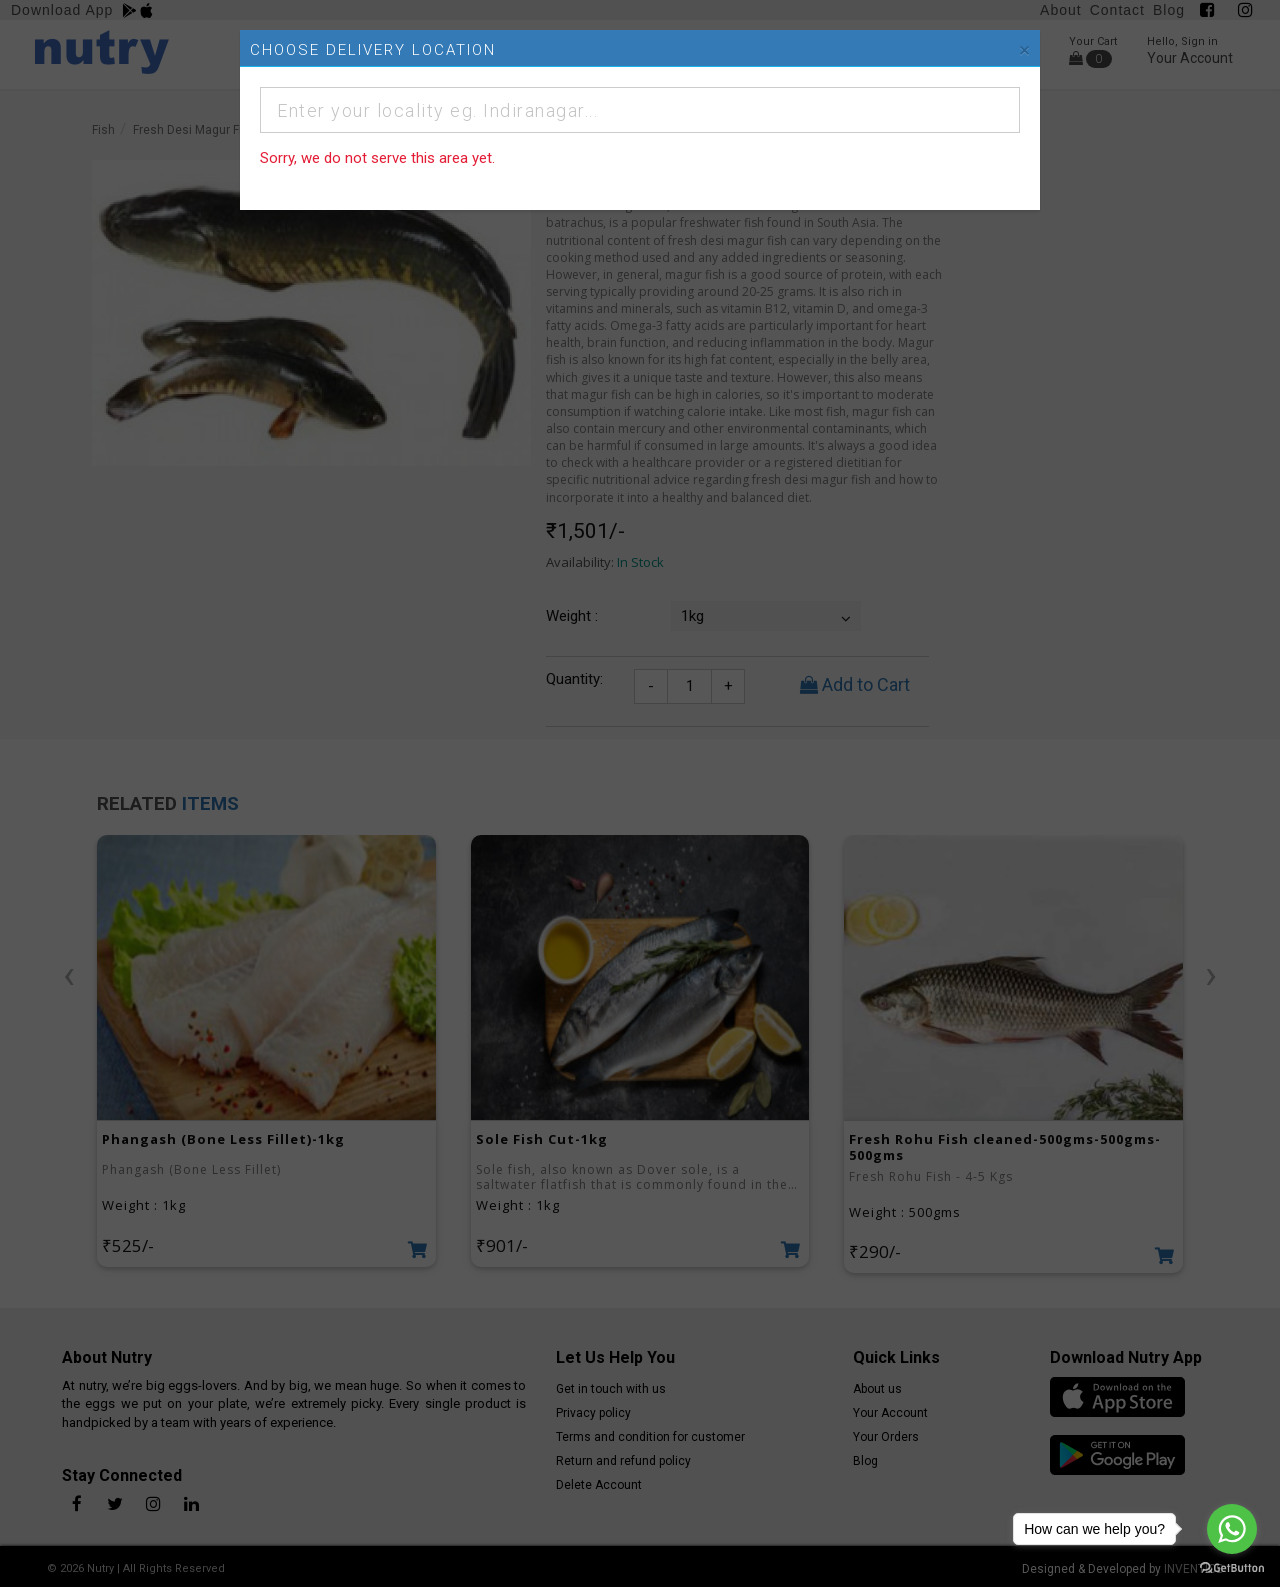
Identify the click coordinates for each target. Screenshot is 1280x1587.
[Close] (1024, 50)
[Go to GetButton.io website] (1232, 1567)
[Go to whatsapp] (1232, 1529)
